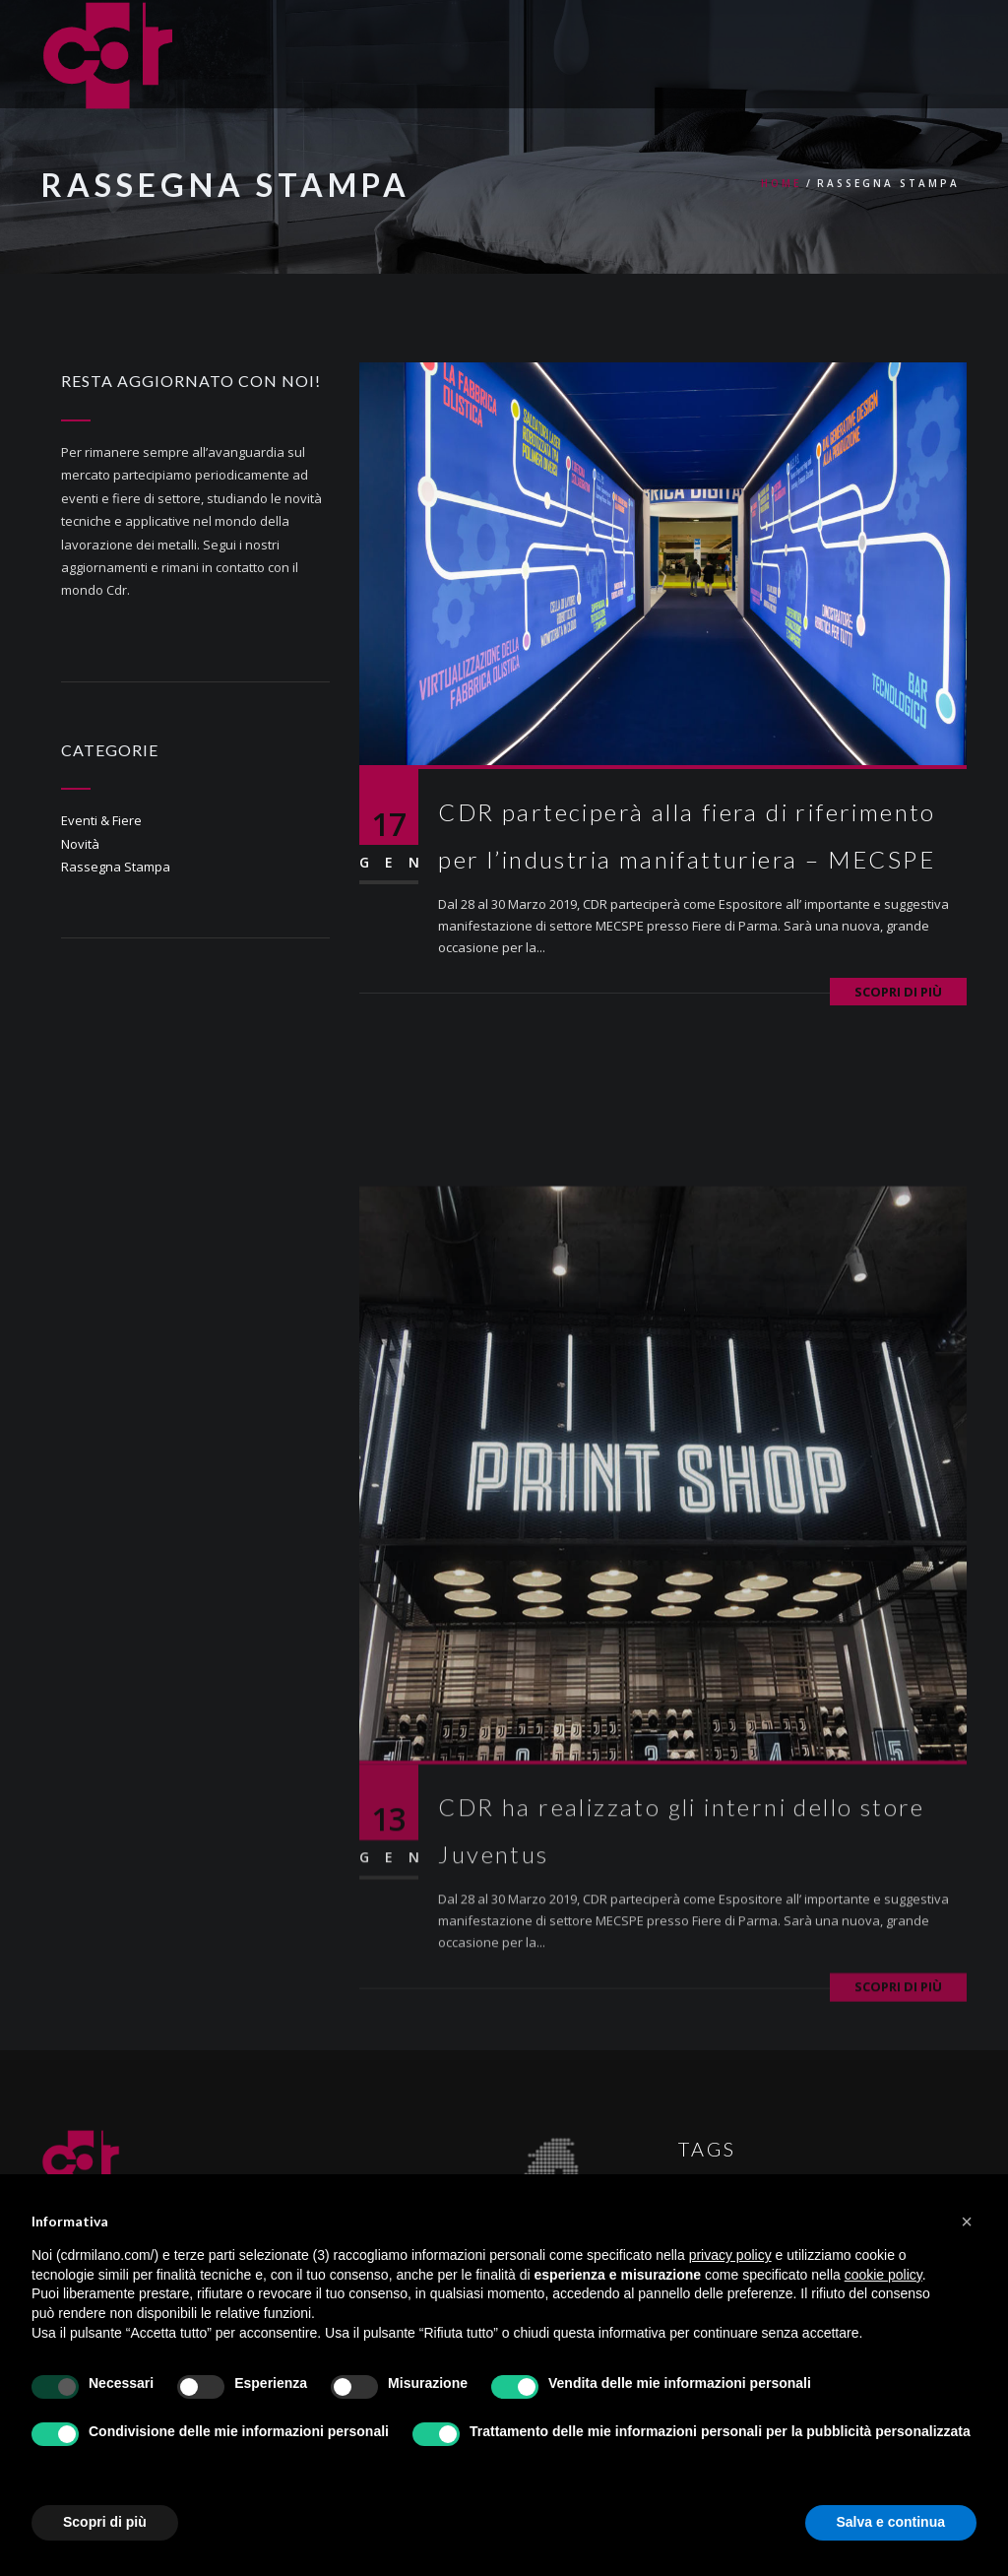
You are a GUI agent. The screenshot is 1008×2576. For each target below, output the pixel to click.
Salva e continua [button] (891, 2522)
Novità (80, 844)
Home (781, 183)
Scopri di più (898, 991)
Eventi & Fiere (101, 820)
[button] (966, 2221)
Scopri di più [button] (105, 2522)
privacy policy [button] (730, 2255)
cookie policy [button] (883, 2275)
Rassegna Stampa (115, 866)
